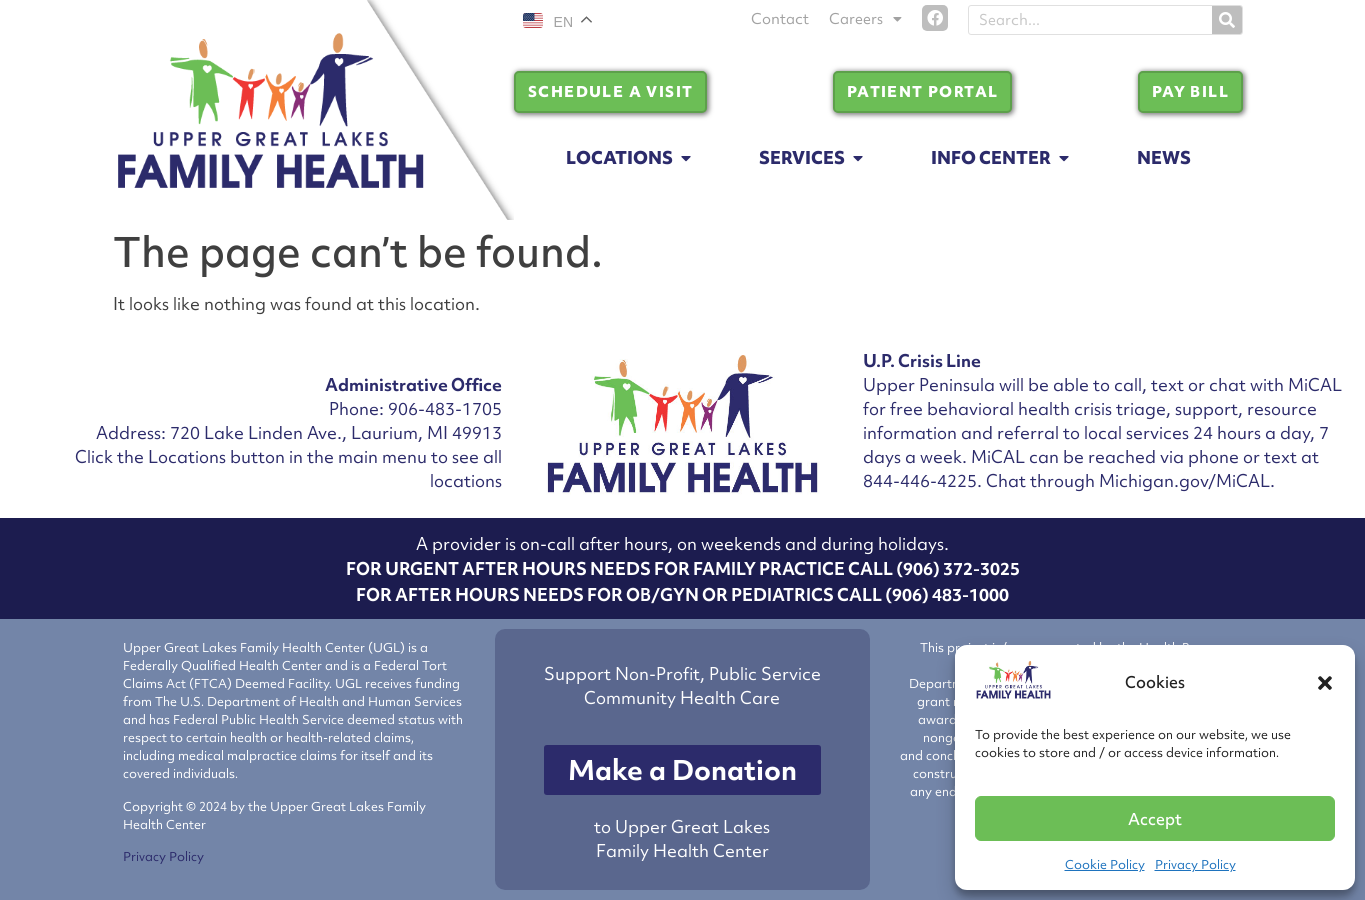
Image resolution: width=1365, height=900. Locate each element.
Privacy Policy (1195, 864)
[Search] (1227, 20)
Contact (780, 19)
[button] (1325, 683)
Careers (865, 19)
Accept (1155, 819)
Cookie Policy (1105, 864)
